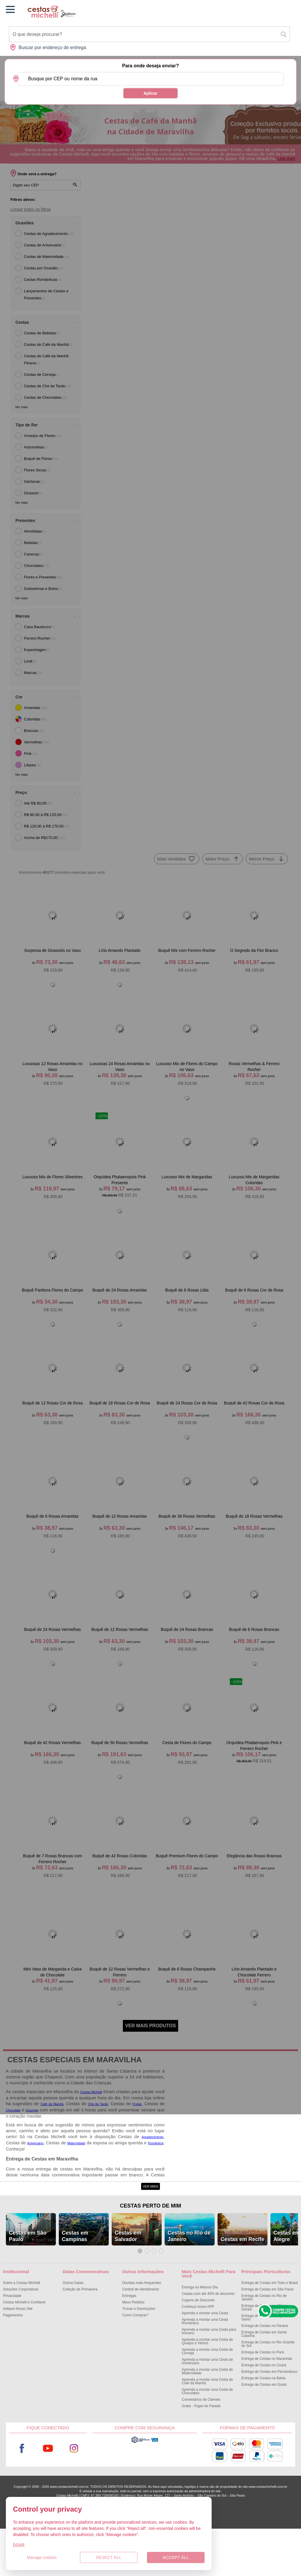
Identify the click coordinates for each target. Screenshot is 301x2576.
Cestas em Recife (242, 2286)
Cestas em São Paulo (27, 2283)
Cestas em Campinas (75, 2283)
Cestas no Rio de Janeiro (189, 2283)
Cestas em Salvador (128, 2283)
